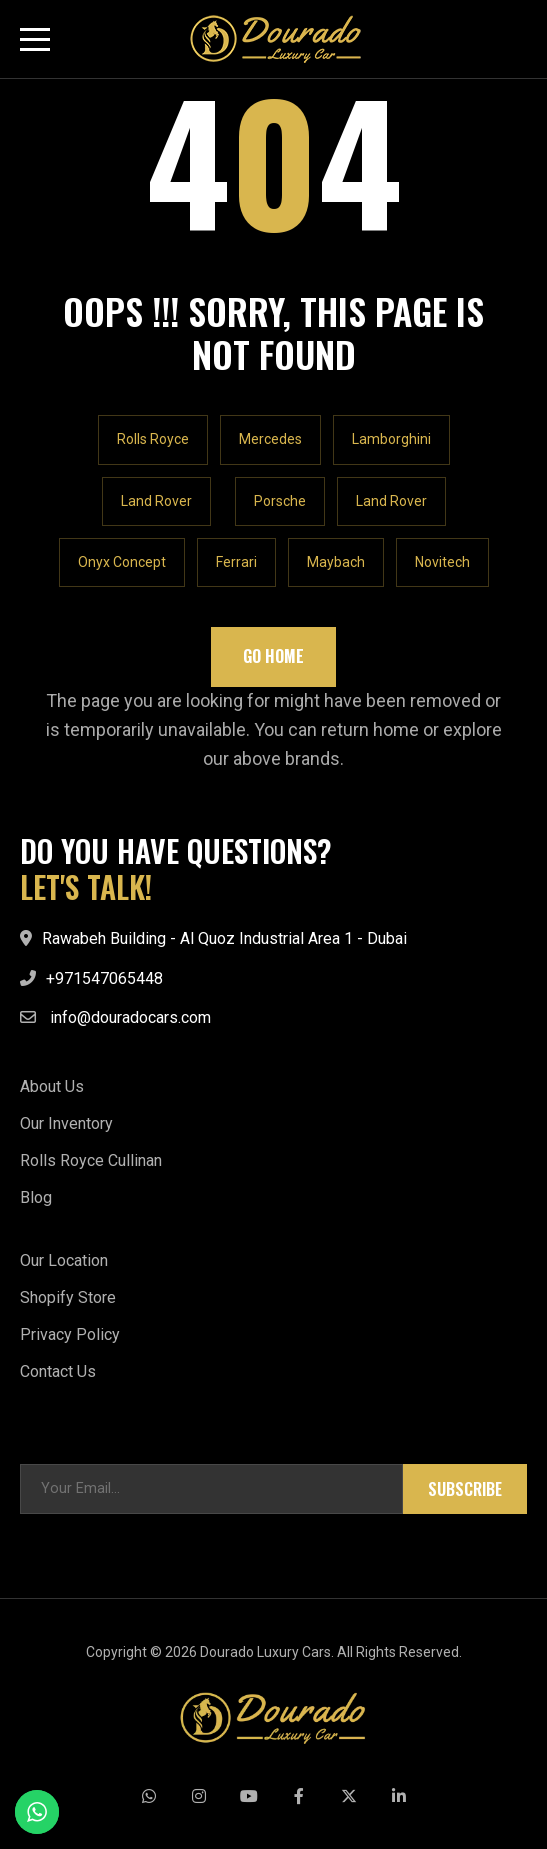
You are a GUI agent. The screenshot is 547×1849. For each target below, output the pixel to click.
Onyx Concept (122, 562)
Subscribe (465, 1489)
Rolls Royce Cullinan (91, 1160)
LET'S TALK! (86, 887)
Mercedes (270, 439)
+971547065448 (104, 978)
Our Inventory (66, 1123)
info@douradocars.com (130, 1017)
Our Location (64, 1260)
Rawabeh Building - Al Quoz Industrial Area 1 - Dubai (224, 938)
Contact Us (58, 1371)
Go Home (273, 656)
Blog (36, 1197)
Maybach (336, 562)
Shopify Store (68, 1297)
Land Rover (156, 501)
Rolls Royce (153, 439)
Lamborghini (391, 439)
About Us (52, 1086)
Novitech (442, 562)
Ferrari (236, 562)
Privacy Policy (70, 1334)
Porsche (280, 501)
